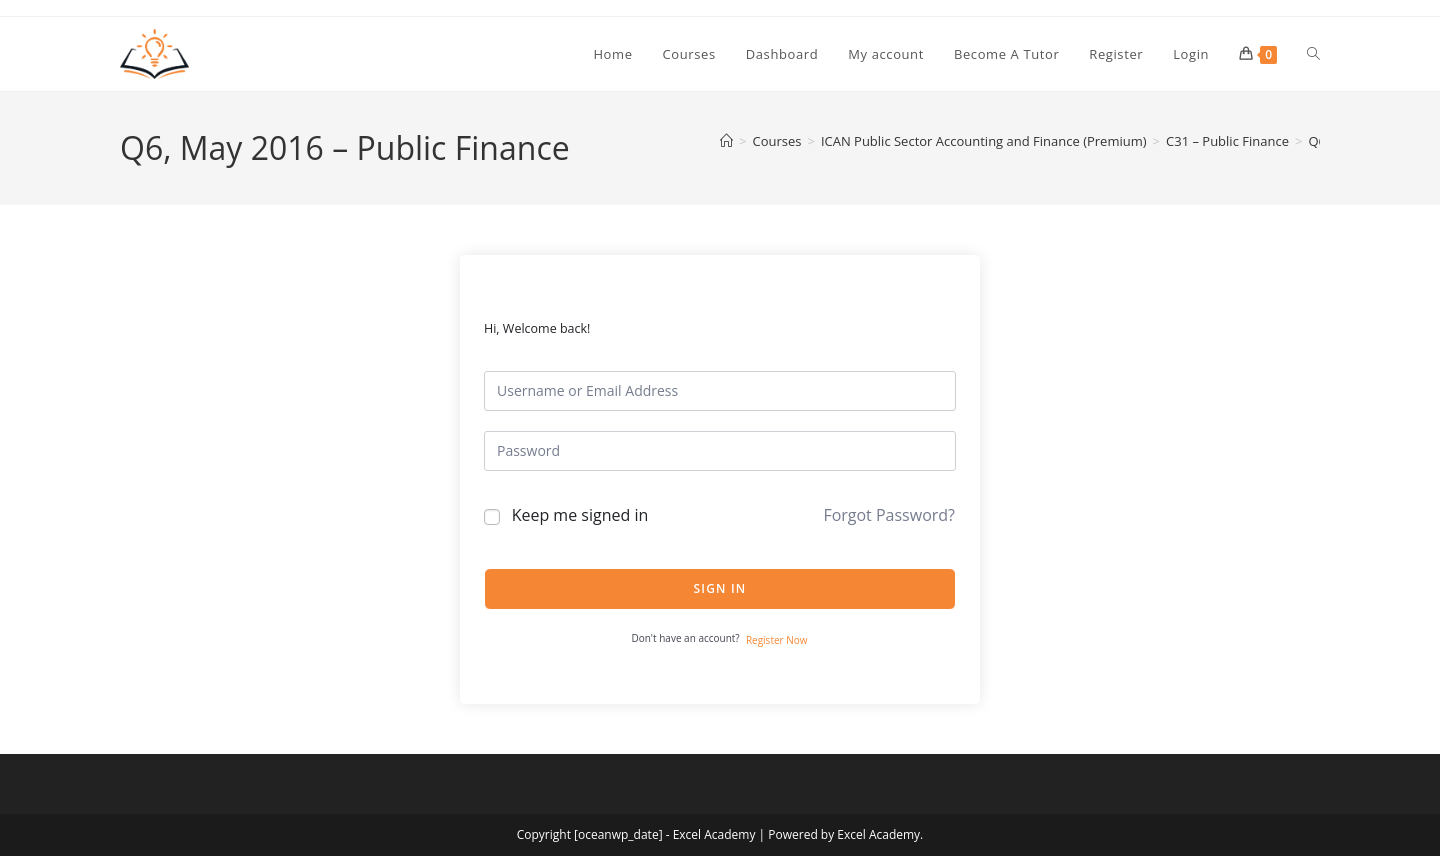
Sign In (720, 588)
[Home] (726, 141)
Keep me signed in (580, 515)
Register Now (777, 640)
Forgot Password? (889, 515)
